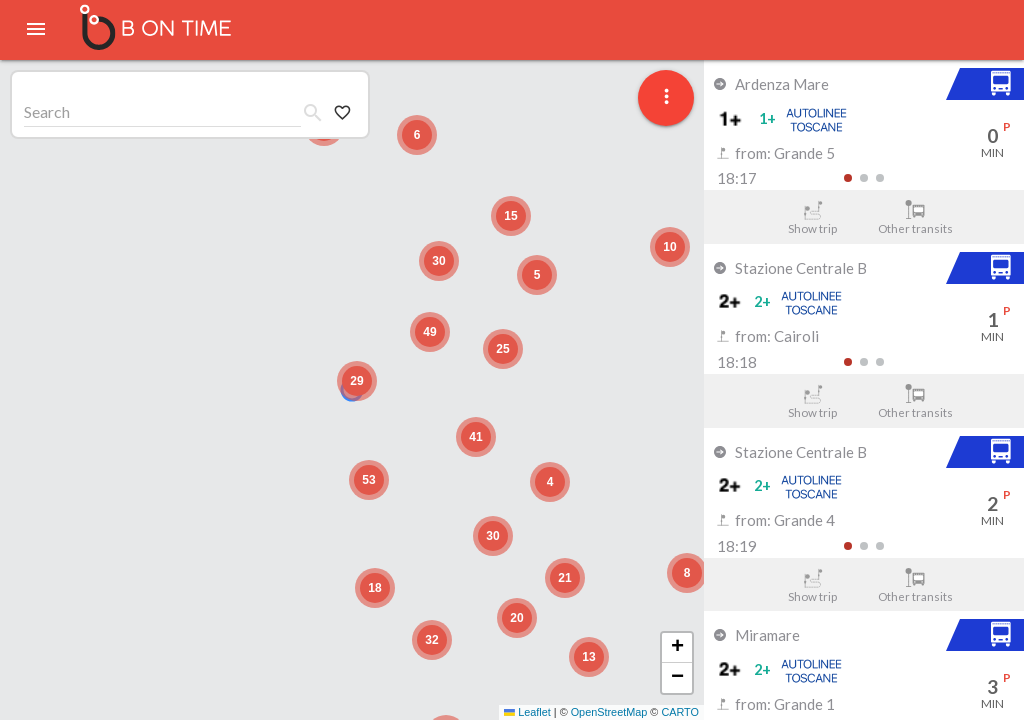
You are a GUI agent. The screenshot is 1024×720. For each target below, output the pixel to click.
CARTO (680, 712)
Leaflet (527, 712)
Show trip (812, 217)
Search (47, 111)
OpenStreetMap (609, 712)
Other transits (915, 217)
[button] (357, 381)
